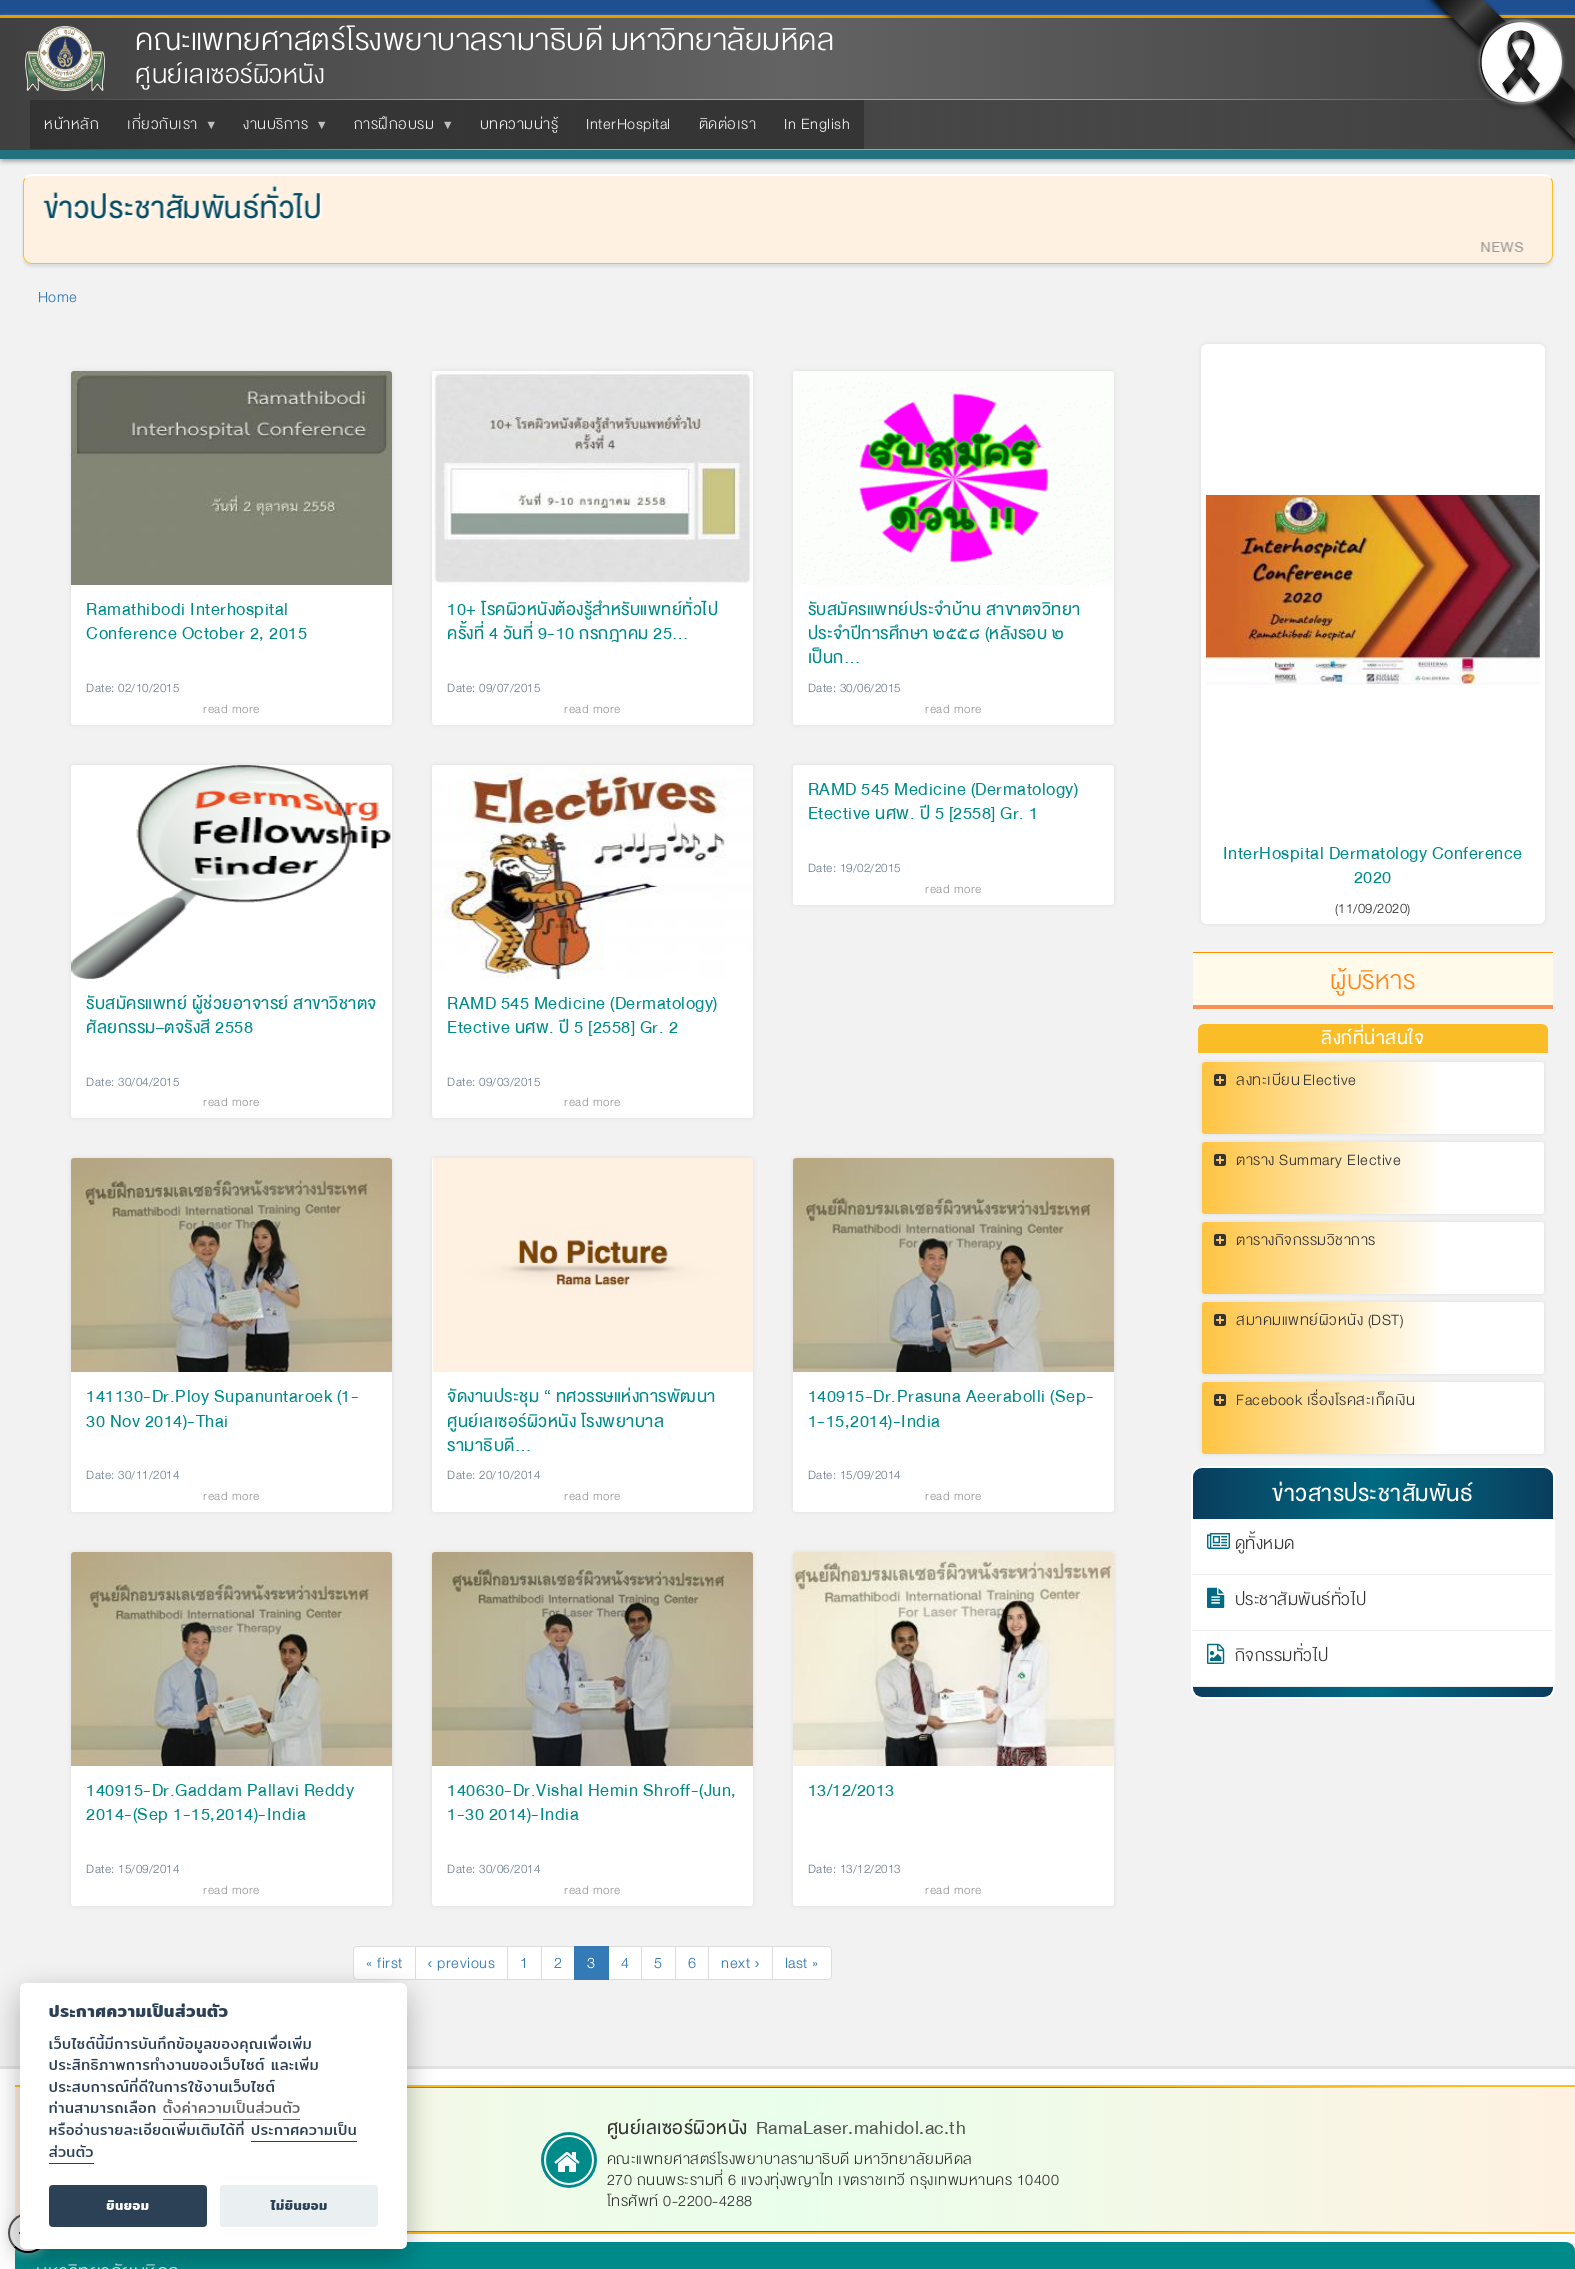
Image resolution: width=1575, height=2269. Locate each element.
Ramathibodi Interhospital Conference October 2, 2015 (196, 623)
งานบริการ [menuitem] (279, 130)
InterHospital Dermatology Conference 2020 (1373, 865)
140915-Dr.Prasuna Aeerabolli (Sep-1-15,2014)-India (951, 1410)
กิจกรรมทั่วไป (1282, 1659)
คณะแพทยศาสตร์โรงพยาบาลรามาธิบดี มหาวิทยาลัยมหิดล (484, 40)
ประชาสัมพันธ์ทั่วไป (1301, 1603)
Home (58, 297)
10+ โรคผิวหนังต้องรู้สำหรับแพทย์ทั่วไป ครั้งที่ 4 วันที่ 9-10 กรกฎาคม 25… (582, 623)
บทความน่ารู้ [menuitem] (519, 124)
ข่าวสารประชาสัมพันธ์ (1372, 1493)
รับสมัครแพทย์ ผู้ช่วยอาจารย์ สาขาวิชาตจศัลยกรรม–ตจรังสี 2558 (231, 1017)
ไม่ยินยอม (299, 2205)
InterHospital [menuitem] (628, 124)
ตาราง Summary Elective (1318, 1160)
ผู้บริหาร (1372, 981)
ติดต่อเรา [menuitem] (728, 124)
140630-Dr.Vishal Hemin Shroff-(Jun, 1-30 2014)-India (592, 1804)
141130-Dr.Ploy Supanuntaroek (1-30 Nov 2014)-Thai (222, 1410)
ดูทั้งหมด (1265, 1547)
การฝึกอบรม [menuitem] (398, 130)
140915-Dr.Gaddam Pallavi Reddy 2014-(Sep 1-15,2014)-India (220, 1804)
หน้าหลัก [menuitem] (71, 124)
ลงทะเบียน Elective (1296, 1080)
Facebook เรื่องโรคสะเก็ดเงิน (1325, 1400)
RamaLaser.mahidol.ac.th (861, 2128)
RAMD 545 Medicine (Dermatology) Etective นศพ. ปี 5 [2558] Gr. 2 (582, 1017)
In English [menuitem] (817, 124)
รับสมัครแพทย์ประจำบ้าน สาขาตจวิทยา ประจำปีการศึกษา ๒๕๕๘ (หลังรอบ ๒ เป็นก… (944, 634)
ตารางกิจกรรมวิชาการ (1306, 1240)
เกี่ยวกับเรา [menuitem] (166, 130)
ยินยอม (127, 2205)
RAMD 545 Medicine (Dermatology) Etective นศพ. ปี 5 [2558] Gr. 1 (943, 803)
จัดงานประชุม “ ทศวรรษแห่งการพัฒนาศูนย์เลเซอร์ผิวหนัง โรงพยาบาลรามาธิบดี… (581, 1421)
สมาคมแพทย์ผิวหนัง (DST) (1319, 1320)
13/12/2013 (851, 1792)
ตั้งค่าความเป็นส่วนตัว (232, 2107)
